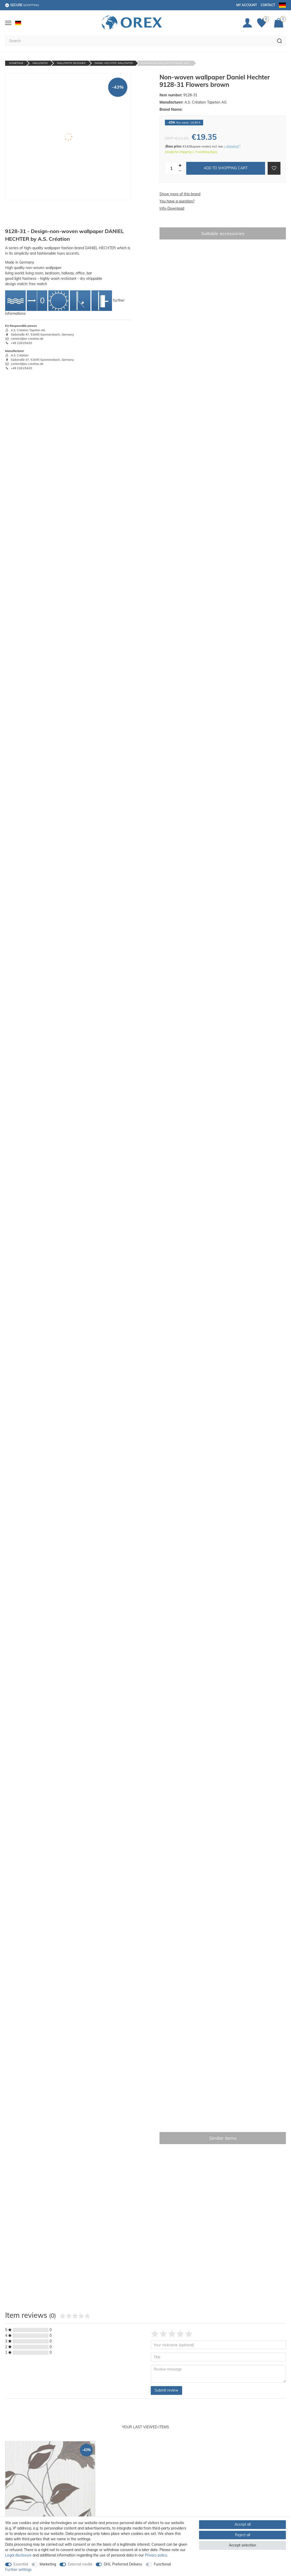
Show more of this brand (179, 194)
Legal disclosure (18, 2555)
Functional (162, 2564)
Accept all (242, 2524)
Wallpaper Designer (71, 63)
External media (80, 2564)
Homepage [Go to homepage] (16, 63)
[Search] (279, 41)
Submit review (166, 2390)
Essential (20, 2564)
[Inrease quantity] (180, 165)
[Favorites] (263, 22)
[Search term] (139, 41)
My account (246, 5)
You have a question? (176, 201)
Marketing (48, 2564)
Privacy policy (156, 2555)
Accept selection (242, 2545)
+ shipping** (232, 146)
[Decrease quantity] (180, 171)
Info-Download (171, 208)
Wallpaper (40, 63)
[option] (50, 2503)
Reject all (242, 2535)
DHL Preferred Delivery (123, 2564)
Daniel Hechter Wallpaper (114, 63)
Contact (268, 5)
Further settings (18, 2569)
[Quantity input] (171, 168)
